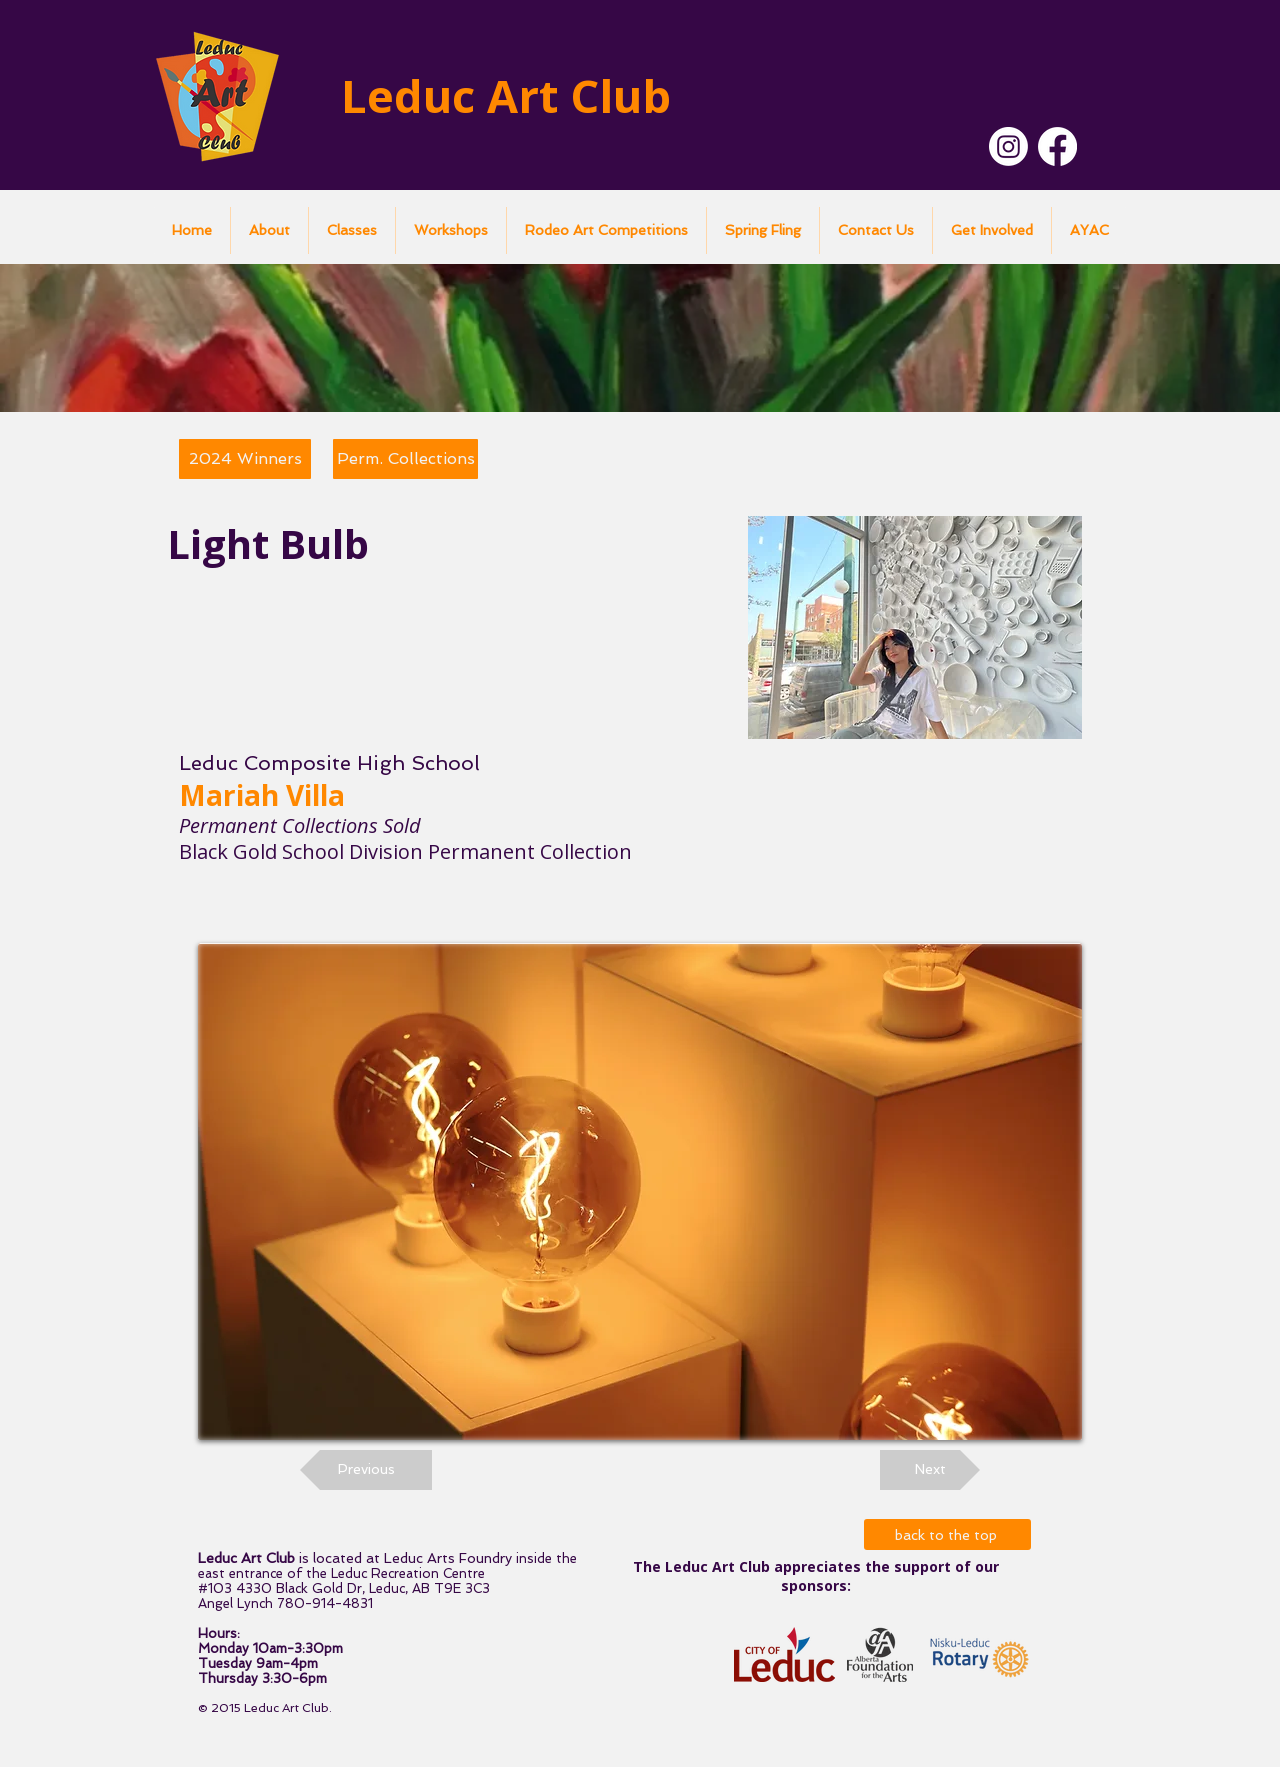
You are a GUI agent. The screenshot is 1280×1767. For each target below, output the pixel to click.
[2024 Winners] (245, 459)
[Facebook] (1057, 146)
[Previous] (366, 1470)
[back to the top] (947, 1534)
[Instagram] (1008, 146)
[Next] (930, 1470)
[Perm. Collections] (405, 459)
